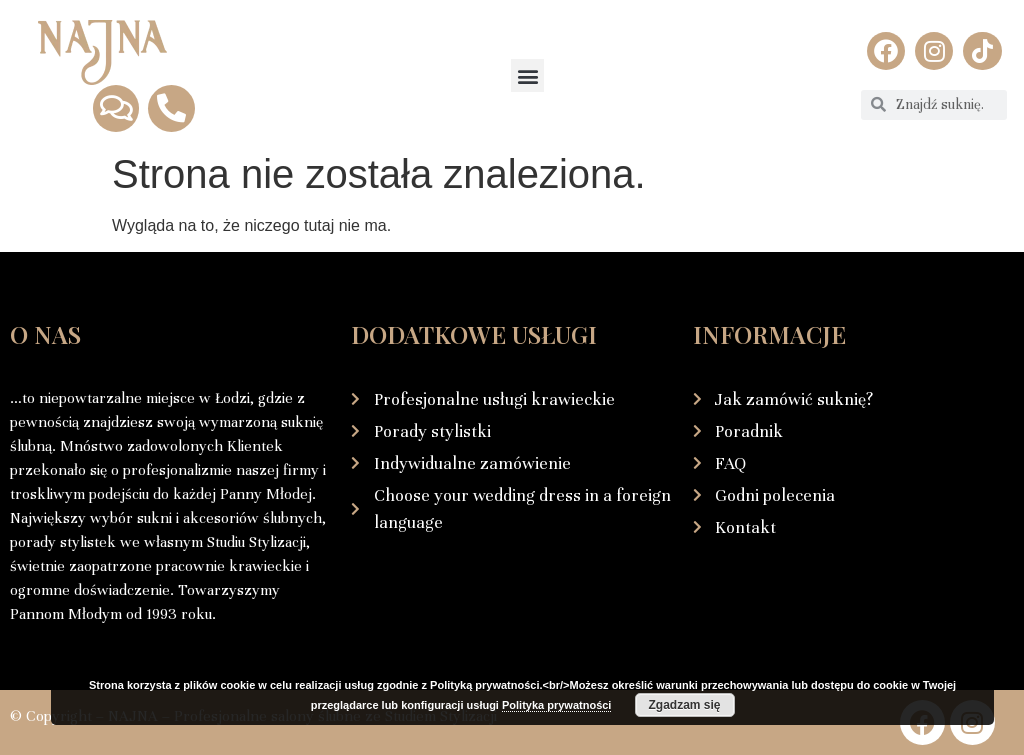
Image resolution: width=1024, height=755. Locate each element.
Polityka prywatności (556, 705)
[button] (527, 75)
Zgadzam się (684, 705)
